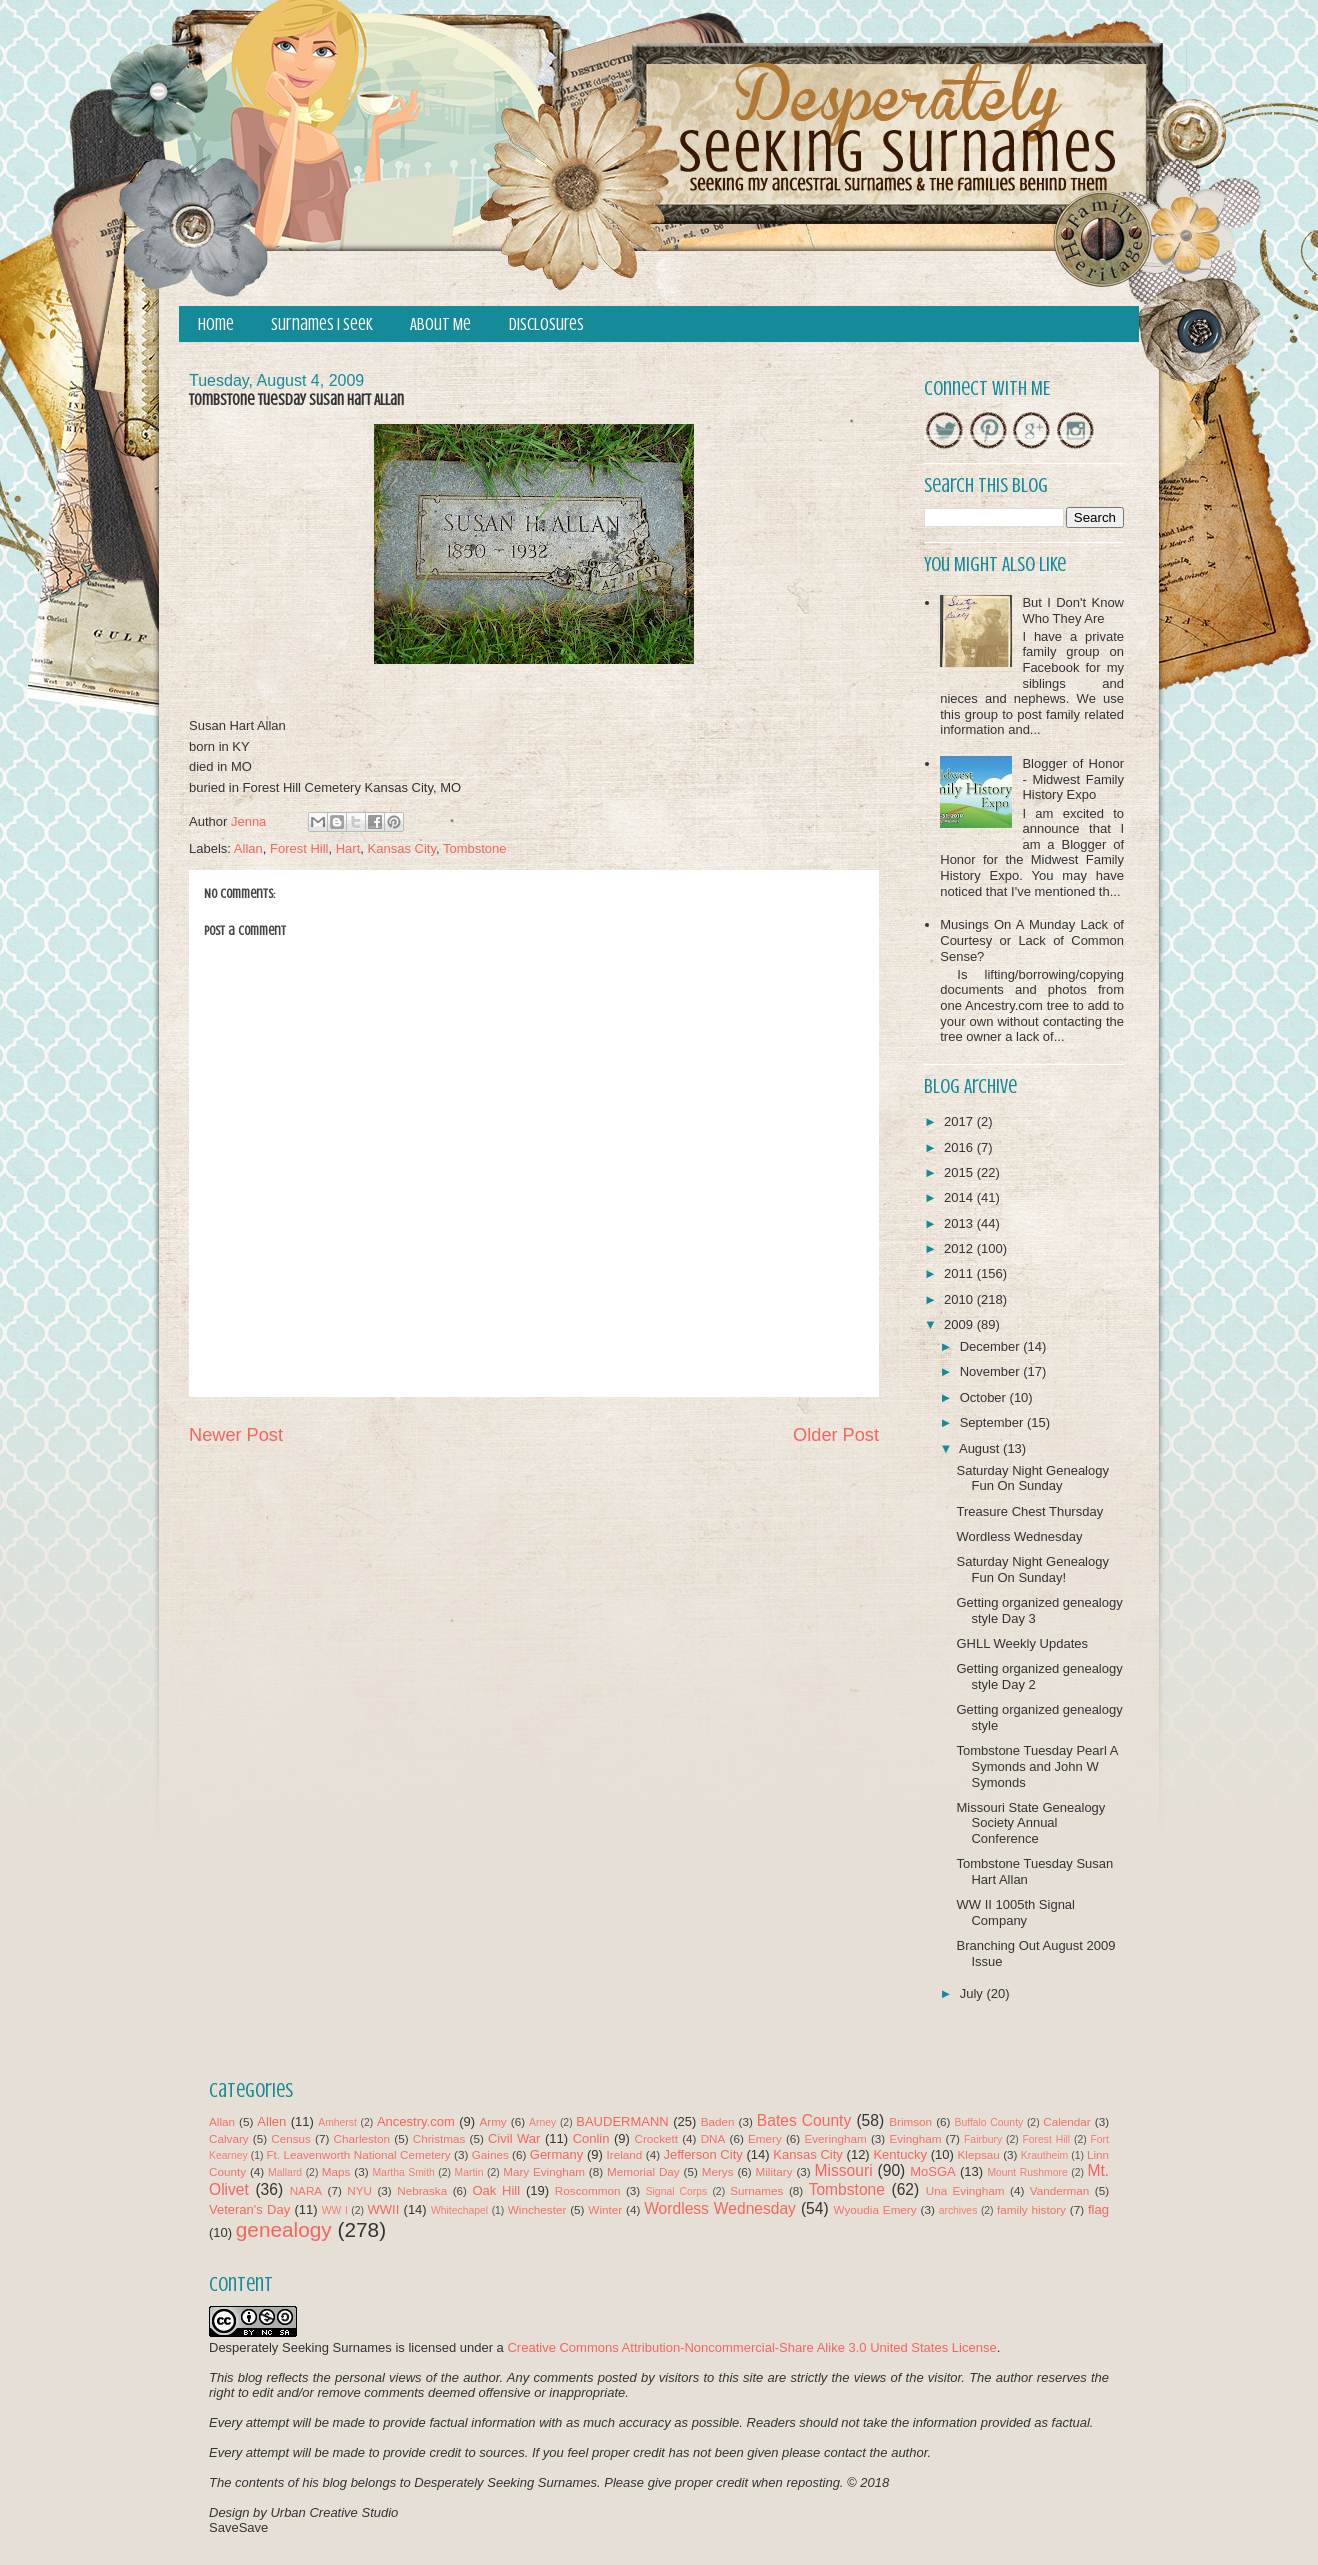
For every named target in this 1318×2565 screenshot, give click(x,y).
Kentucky (899, 2154)
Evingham (915, 2138)
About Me (440, 324)
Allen (271, 2121)
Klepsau (979, 2154)
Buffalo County (988, 2122)
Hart (348, 848)
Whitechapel (459, 2210)
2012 (960, 1248)
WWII (384, 2209)
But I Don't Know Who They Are (1073, 610)
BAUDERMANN (622, 2121)
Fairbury (983, 2139)
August (981, 1448)
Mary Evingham (544, 2171)
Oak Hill (496, 2190)
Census (291, 2138)
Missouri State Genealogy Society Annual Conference (1030, 1823)
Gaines (490, 2154)
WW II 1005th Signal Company (1015, 1912)
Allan (248, 848)
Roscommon (588, 2190)
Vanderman (1060, 2190)
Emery (765, 2138)
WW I (335, 2210)
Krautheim (1044, 2155)
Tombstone (475, 848)
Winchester (537, 2209)
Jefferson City (702, 2154)
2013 (960, 1223)
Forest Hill (299, 848)
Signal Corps (677, 2191)
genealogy (284, 2229)
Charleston (362, 2138)
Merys (718, 2171)
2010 (960, 1299)
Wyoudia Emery (875, 2209)
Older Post (836, 1435)
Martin (469, 2172)
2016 (960, 1147)
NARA (306, 2190)
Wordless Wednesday (1019, 1536)
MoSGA (933, 2171)
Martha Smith (403, 2172)
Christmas (439, 2138)
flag (1098, 2209)
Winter (605, 2209)
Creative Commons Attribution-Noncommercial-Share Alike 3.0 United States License (751, 2347)
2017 (960, 1121)
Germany (556, 2154)
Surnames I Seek (322, 324)
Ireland (625, 2154)
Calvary (229, 2138)
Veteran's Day (249, 2209)
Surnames (756, 2190)
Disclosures (546, 324)
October (985, 1397)
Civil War (514, 2138)
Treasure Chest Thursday (1029, 1511)
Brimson (910, 2121)
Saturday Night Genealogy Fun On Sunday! (1032, 1569)
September (993, 1422)
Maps (336, 2171)
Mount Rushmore (1027, 2172)
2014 (960, 1197)
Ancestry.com (416, 2121)
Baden (718, 2121)
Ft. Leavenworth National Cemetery (358, 2154)
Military (774, 2171)
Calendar (1066, 2121)
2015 (960, 1172)
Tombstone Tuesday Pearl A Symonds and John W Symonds (1036, 1766)
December (992, 1346)
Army (492, 2121)
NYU (359, 2190)
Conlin (591, 2138)
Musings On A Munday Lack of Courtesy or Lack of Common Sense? (1032, 940)
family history (1031, 2209)
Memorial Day (643, 2171)
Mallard (285, 2172)
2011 (960, 1273)
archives (958, 2210)
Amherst (337, 2122)
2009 (960, 1324)
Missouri (844, 2170)
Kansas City (402, 848)
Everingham (835, 2138)
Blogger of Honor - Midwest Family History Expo (1073, 779)
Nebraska (422, 2190)
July (973, 1993)
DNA (713, 2138)
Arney (542, 2122)
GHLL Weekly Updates (1022, 1643)
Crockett (656, 2138)
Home (216, 324)
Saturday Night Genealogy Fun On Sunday (1032, 1478)
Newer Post (236, 1435)
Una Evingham (965, 2190)
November (992, 1371)
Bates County (804, 2120)
